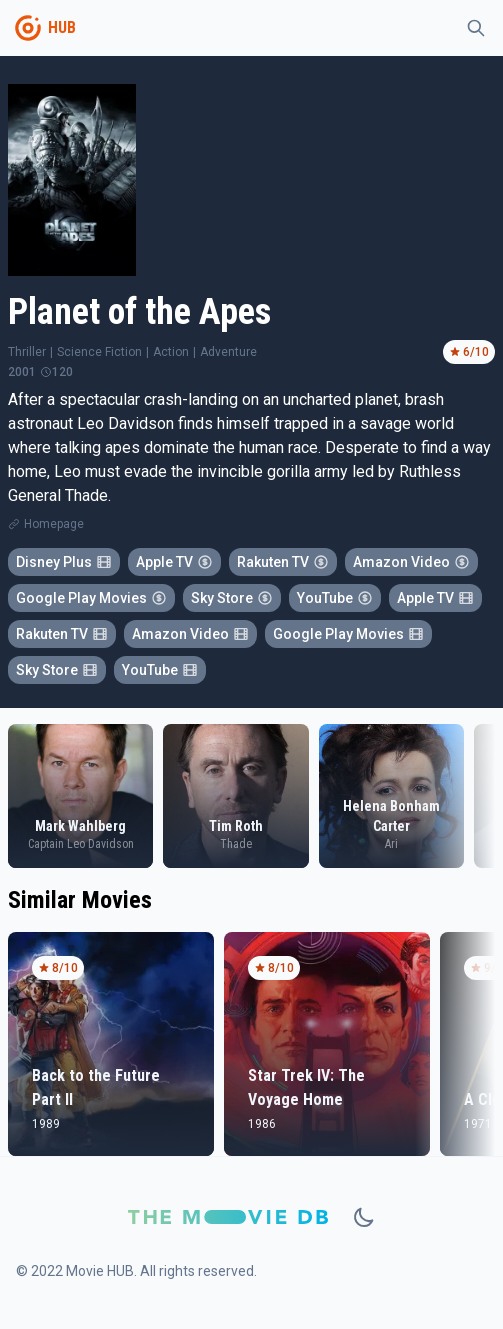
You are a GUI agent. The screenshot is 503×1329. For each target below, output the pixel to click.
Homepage (54, 524)
